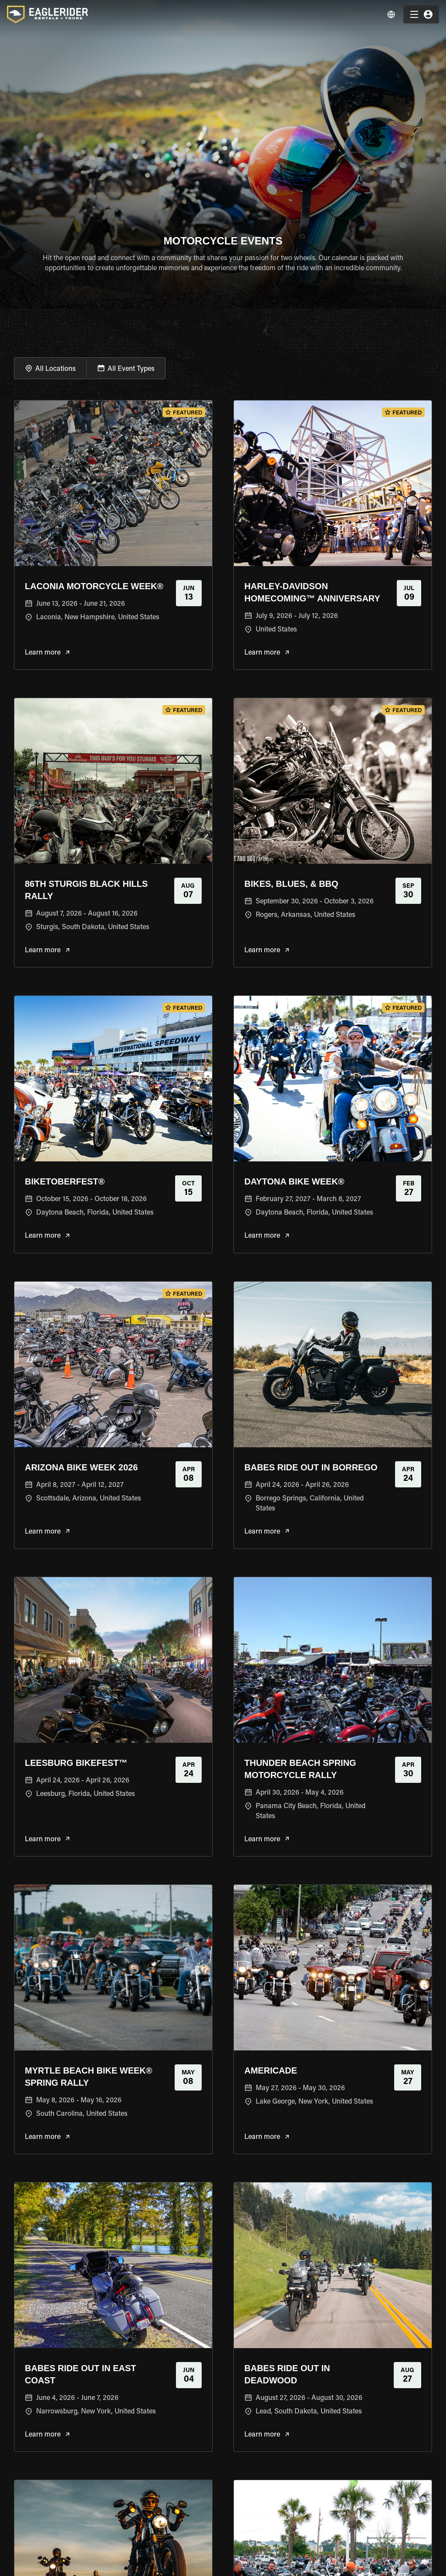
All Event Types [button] (131, 369)
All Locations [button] (55, 369)
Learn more (47, 653)
